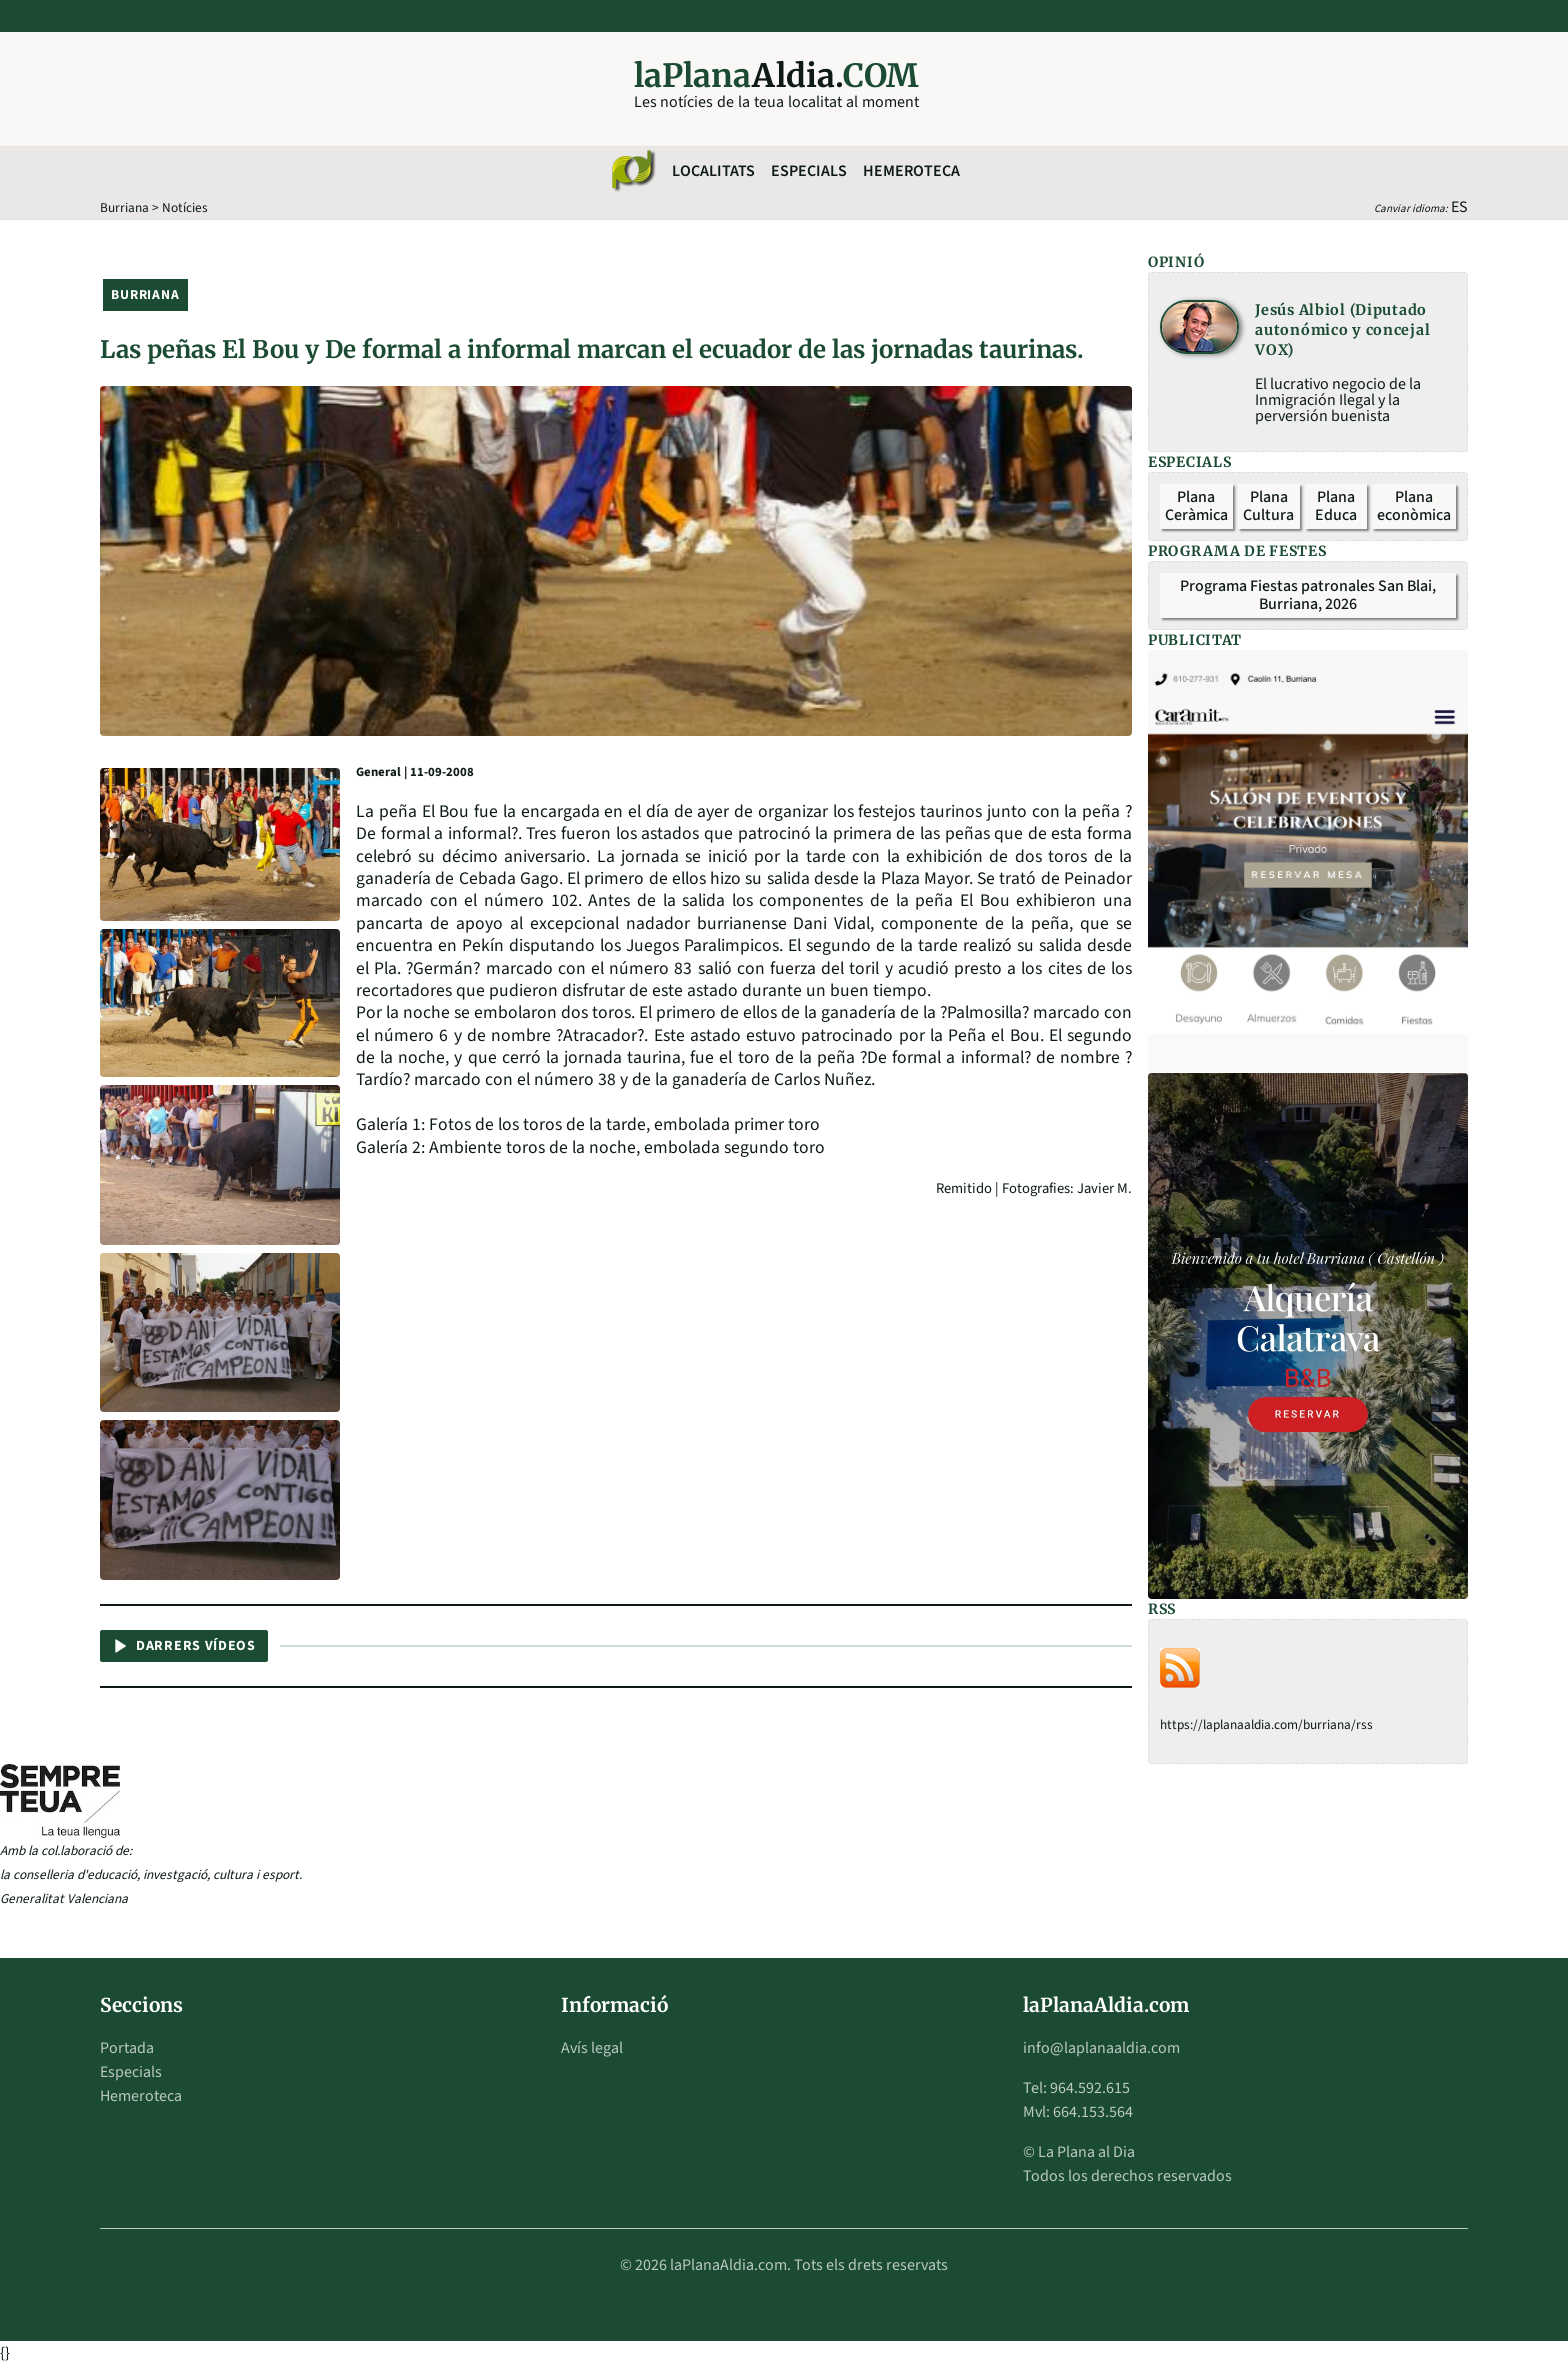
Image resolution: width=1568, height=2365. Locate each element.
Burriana (124, 207)
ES (1459, 207)
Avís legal (592, 2048)
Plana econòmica (1414, 506)
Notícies (185, 207)
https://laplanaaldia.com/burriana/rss (1266, 1724)
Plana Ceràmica (1196, 506)
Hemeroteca (911, 171)
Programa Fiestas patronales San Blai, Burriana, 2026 (1308, 595)
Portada (127, 2048)
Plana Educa (1336, 506)
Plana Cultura (1268, 506)
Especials (809, 171)
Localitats (713, 171)
